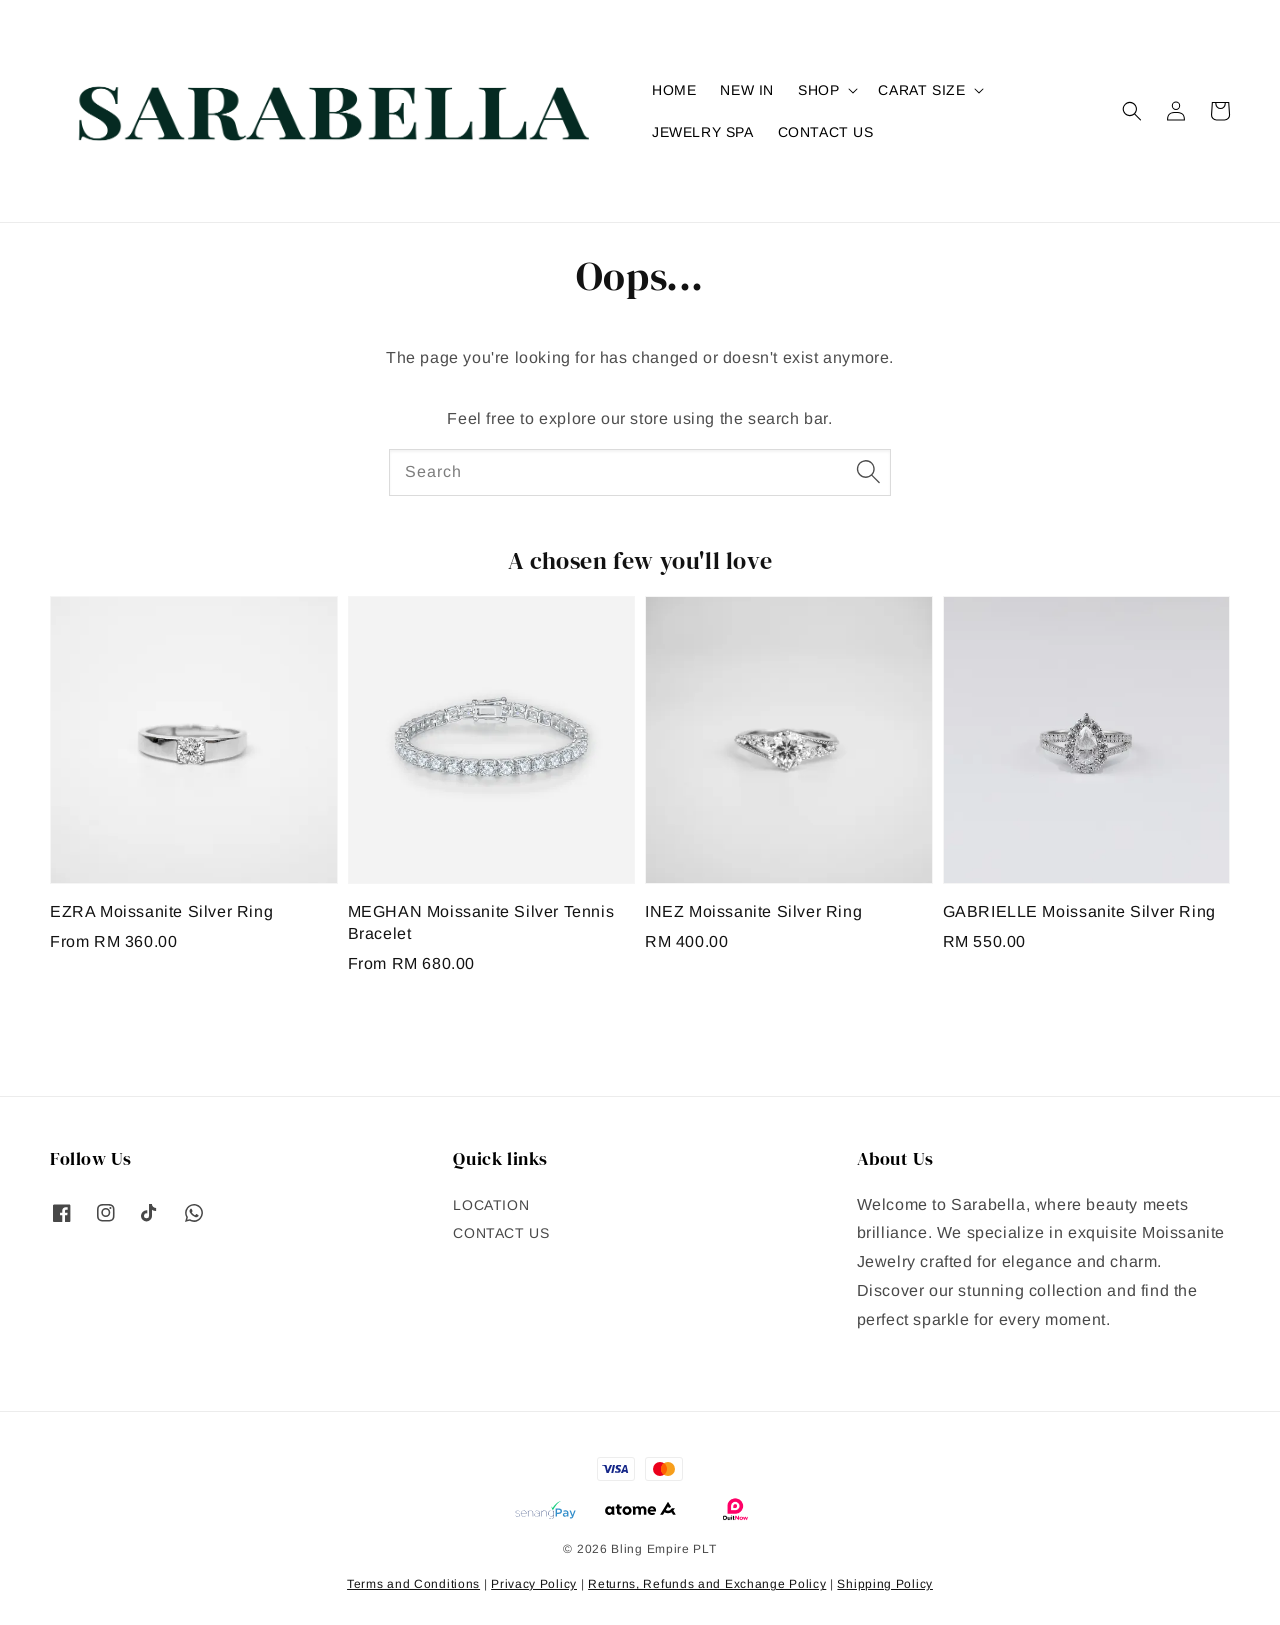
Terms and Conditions (413, 1584)
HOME (674, 90)
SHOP (818, 90)
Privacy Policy (534, 1584)
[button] (1132, 111)
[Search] (868, 472)
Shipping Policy (885, 1584)
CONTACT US (826, 132)
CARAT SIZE (921, 90)
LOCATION (491, 1205)
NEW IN (747, 90)
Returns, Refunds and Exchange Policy (707, 1584)
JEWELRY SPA (703, 132)
